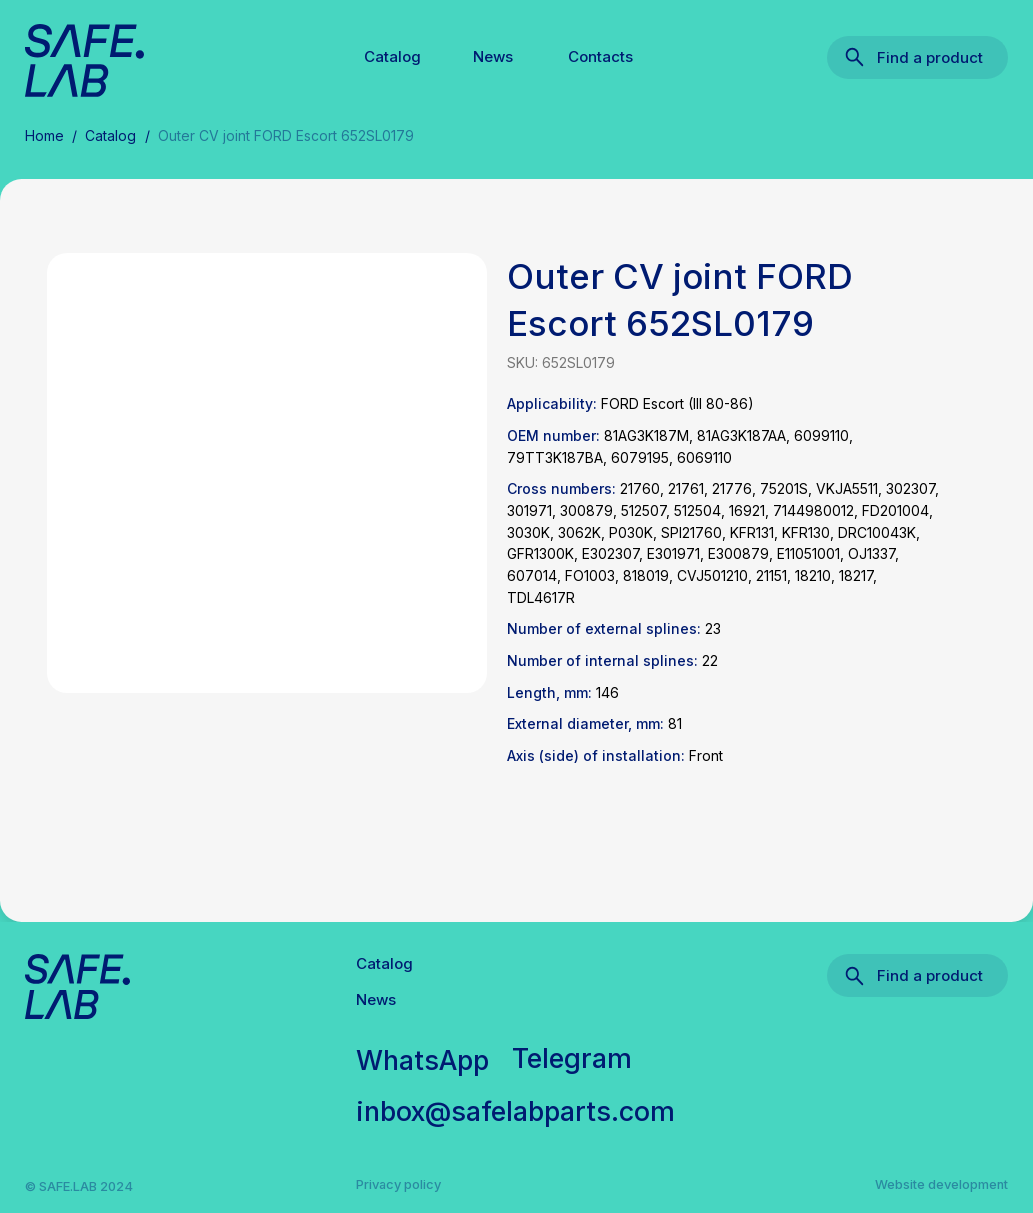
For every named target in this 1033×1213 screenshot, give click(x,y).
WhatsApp (422, 1060)
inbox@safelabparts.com (515, 1111)
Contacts (600, 56)
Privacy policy (398, 1184)
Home (44, 135)
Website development (941, 1184)
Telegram (572, 1058)
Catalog (392, 56)
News (493, 56)
